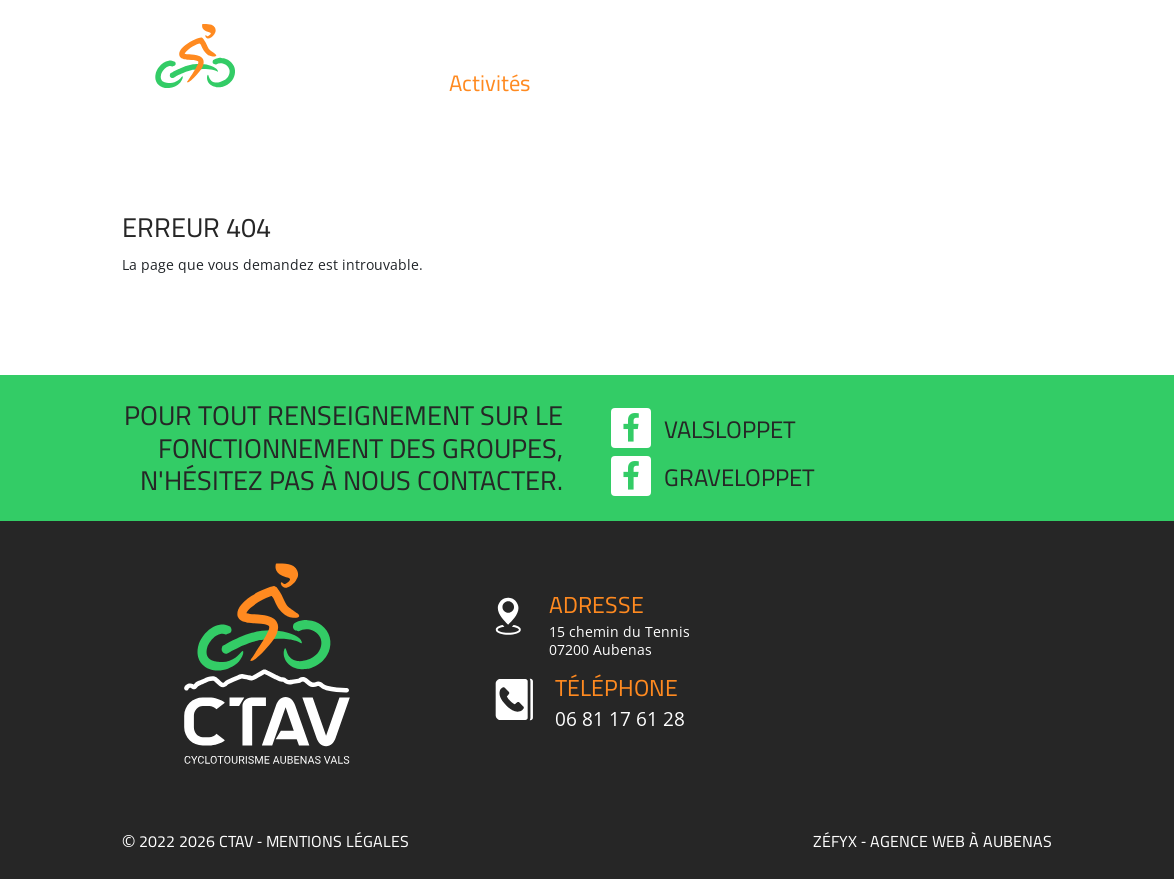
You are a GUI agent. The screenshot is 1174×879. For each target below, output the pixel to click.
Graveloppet (713, 477)
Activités (489, 83)
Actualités (739, 83)
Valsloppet (864, 83)
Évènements (614, 83)
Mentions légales (337, 841)
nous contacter (450, 480)
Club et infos (365, 83)
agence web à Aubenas (961, 841)
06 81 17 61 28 (620, 718)
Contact (989, 83)
